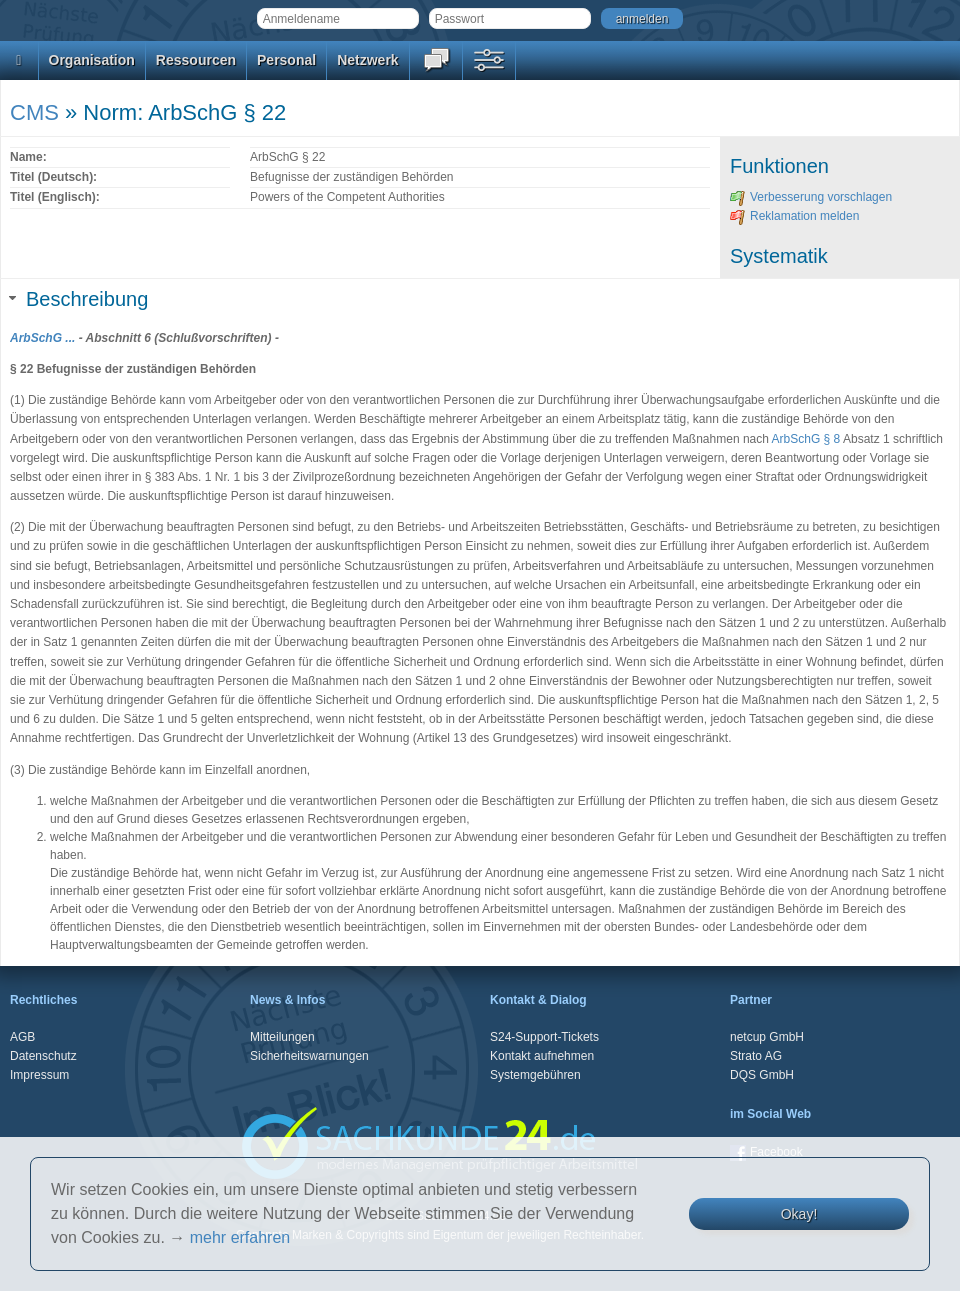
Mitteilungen (282, 1037)
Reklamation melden (794, 216)
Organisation (92, 60)
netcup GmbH (767, 1037)
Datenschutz (43, 1056)
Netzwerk (367, 60)
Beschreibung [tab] (79, 299)
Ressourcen (196, 60)
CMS (34, 112)
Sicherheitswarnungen (309, 1056)
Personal (286, 60)
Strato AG (756, 1056)
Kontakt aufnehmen (542, 1056)
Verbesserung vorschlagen (811, 197)
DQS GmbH (762, 1075)
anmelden (642, 19)
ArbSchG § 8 (806, 439)
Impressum (39, 1075)
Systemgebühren (535, 1075)
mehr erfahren (240, 1237)
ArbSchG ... (42, 338)
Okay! (799, 1214)
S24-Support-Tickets (544, 1037)
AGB (22, 1037)
